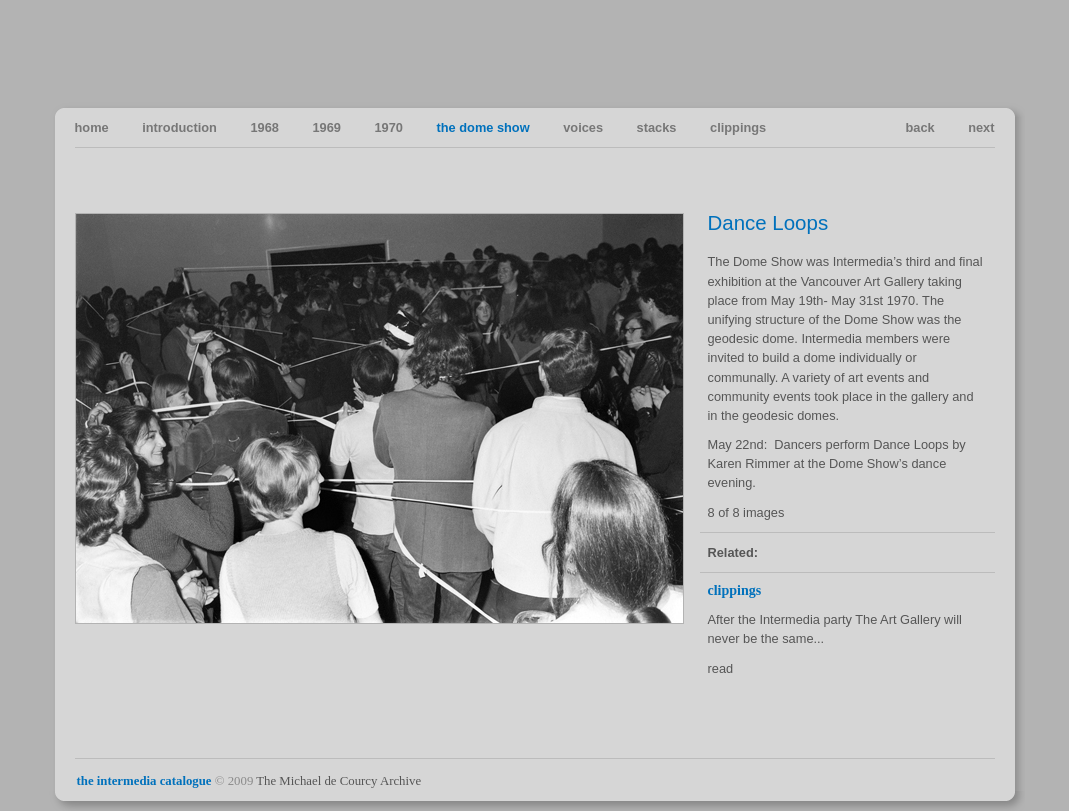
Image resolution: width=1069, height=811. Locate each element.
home (92, 127)
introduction (179, 127)
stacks (657, 127)
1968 (264, 127)
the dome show (483, 127)
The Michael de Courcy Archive (338, 781)
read (721, 668)
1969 (326, 127)
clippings (738, 127)
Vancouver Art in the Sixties (978, 53)
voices (583, 127)
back (919, 127)
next (981, 127)
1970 (388, 127)
